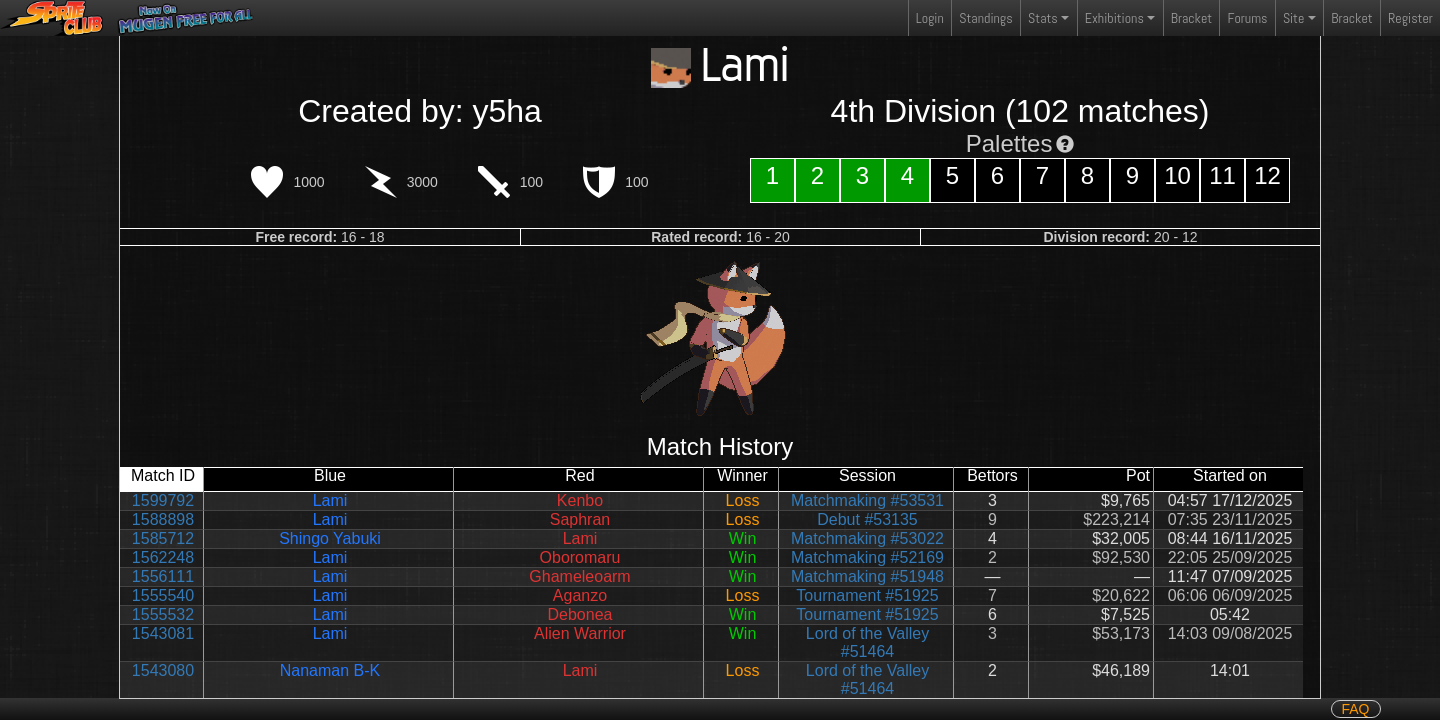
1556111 (163, 576)
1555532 (163, 614)
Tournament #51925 (867, 595)
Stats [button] (1043, 18)
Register (1410, 18)
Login (930, 18)
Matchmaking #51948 (867, 576)
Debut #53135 (867, 519)
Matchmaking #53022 (867, 538)
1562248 (163, 557)
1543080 (163, 670)
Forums (1248, 18)
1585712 (163, 538)
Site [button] (1293, 18)
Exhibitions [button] (1114, 18)
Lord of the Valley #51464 (867, 642)
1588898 (163, 519)
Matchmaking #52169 (867, 557)
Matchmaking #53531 (867, 500)
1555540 (163, 595)
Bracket (1191, 18)
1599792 (163, 500)
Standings (985, 22)
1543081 (163, 633)
